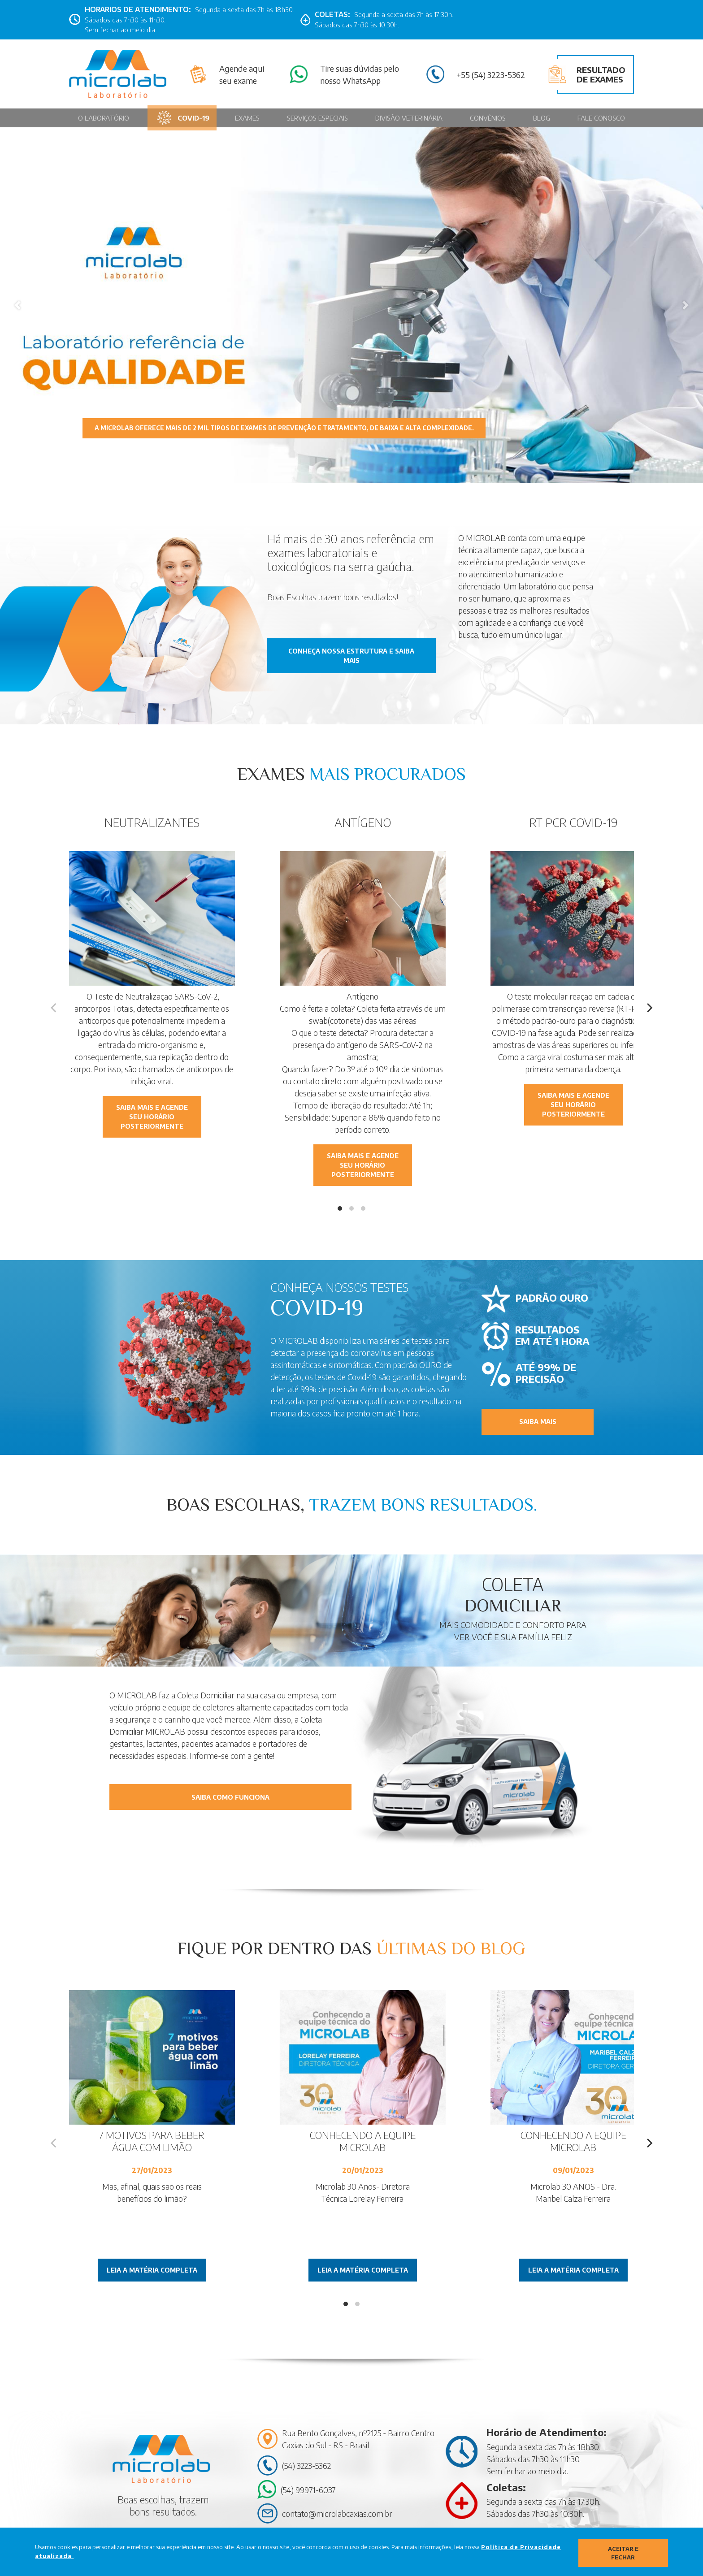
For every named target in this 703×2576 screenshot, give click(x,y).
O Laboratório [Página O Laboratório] (103, 118)
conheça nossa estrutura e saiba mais (351, 658)
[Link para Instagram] (476, 20)
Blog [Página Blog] (542, 118)
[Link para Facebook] (461, 20)
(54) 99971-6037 (308, 2487)
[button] (17, 305)
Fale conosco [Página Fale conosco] (601, 118)
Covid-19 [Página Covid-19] (183, 118)
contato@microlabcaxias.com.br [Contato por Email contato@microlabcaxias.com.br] (337, 2511)
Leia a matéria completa (152, 2268)
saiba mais (537, 1420)
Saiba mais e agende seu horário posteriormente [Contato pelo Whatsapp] (152, 1117)
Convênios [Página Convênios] (489, 118)
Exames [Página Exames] (249, 118)
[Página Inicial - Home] (117, 74)
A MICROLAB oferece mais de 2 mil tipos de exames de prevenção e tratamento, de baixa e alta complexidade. (297, 427)
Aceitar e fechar (623, 2552)
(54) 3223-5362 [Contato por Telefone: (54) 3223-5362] (306, 2463)
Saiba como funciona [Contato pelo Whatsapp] (230, 1793)
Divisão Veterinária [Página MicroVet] (410, 118)
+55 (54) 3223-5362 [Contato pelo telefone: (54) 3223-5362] (491, 74)
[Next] (648, 1008)
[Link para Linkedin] (490, 20)
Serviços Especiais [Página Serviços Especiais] (319, 118)
